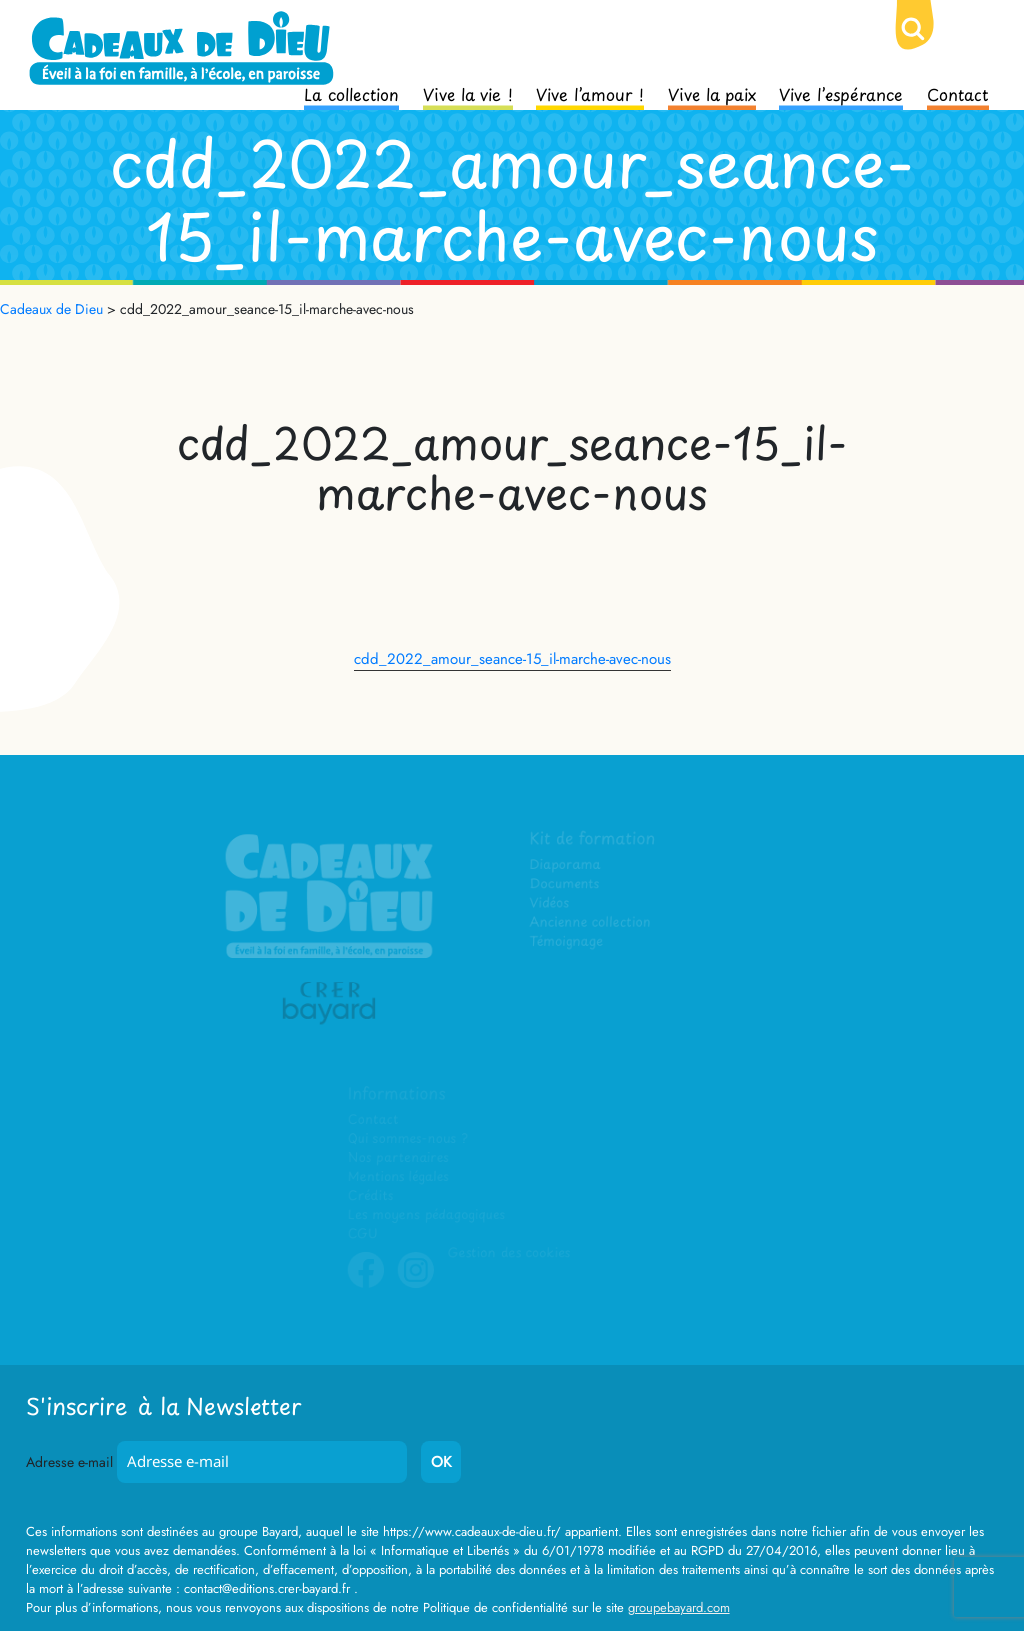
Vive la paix (712, 93)
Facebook (367, 1285)
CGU (364, 1233)
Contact (958, 93)
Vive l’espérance (841, 93)
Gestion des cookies (509, 1252)
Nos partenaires (399, 1158)
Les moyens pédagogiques (427, 1214)
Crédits (371, 1195)
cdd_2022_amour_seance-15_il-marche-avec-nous (512, 659)
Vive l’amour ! (590, 93)
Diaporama (566, 866)
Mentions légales (399, 1177)
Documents (565, 885)
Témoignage (567, 942)
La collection (351, 93)
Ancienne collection (591, 923)
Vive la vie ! (468, 93)
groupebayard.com (679, 1607)
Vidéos (550, 904)
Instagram (417, 1285)
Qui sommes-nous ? (408, 1139)
